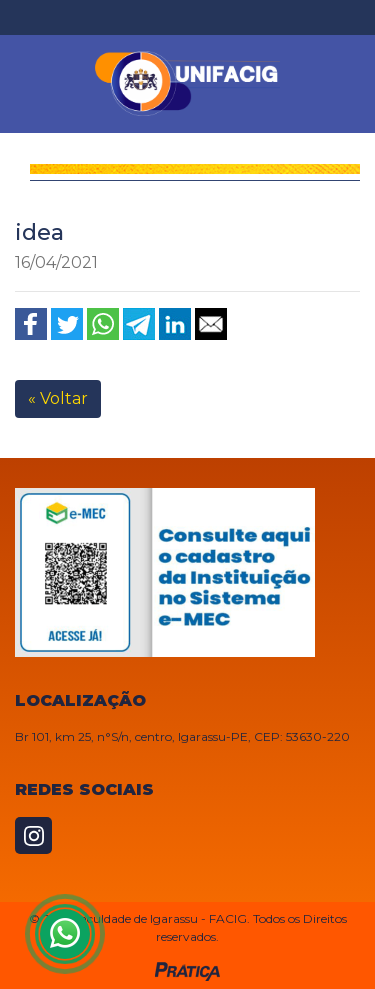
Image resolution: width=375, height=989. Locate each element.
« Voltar (58, 398)
